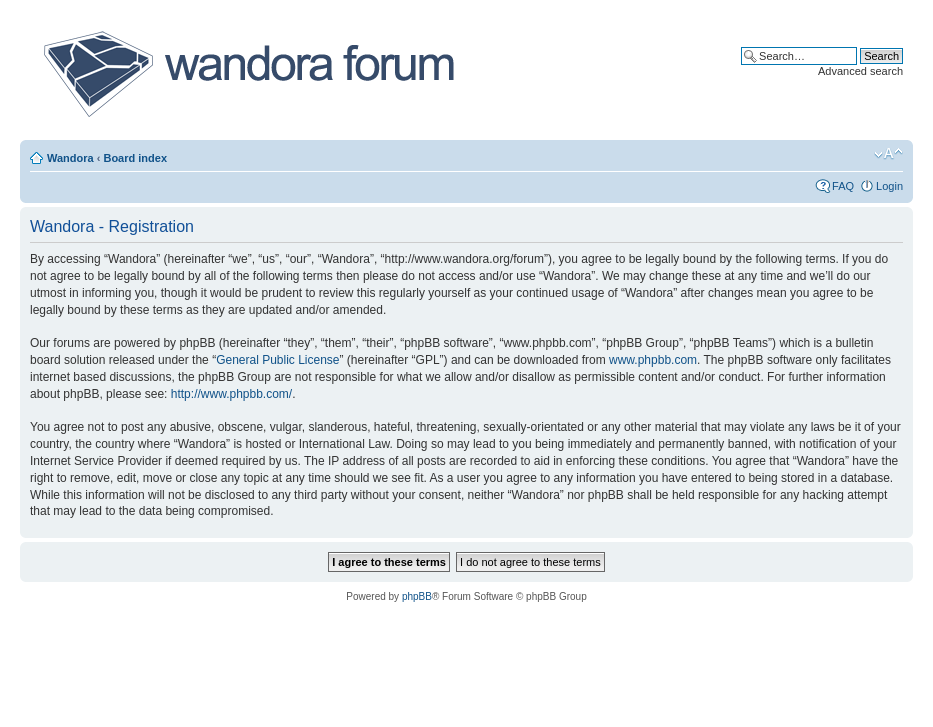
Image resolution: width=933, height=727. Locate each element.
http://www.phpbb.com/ (231, 394)
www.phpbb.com (653, 360)
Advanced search (860, 71)
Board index (135, 158)
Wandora (70, 158)
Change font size (888, 154)
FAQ (843, 186)
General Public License (277, 360)
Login (889, 186)
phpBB (417, 596)
